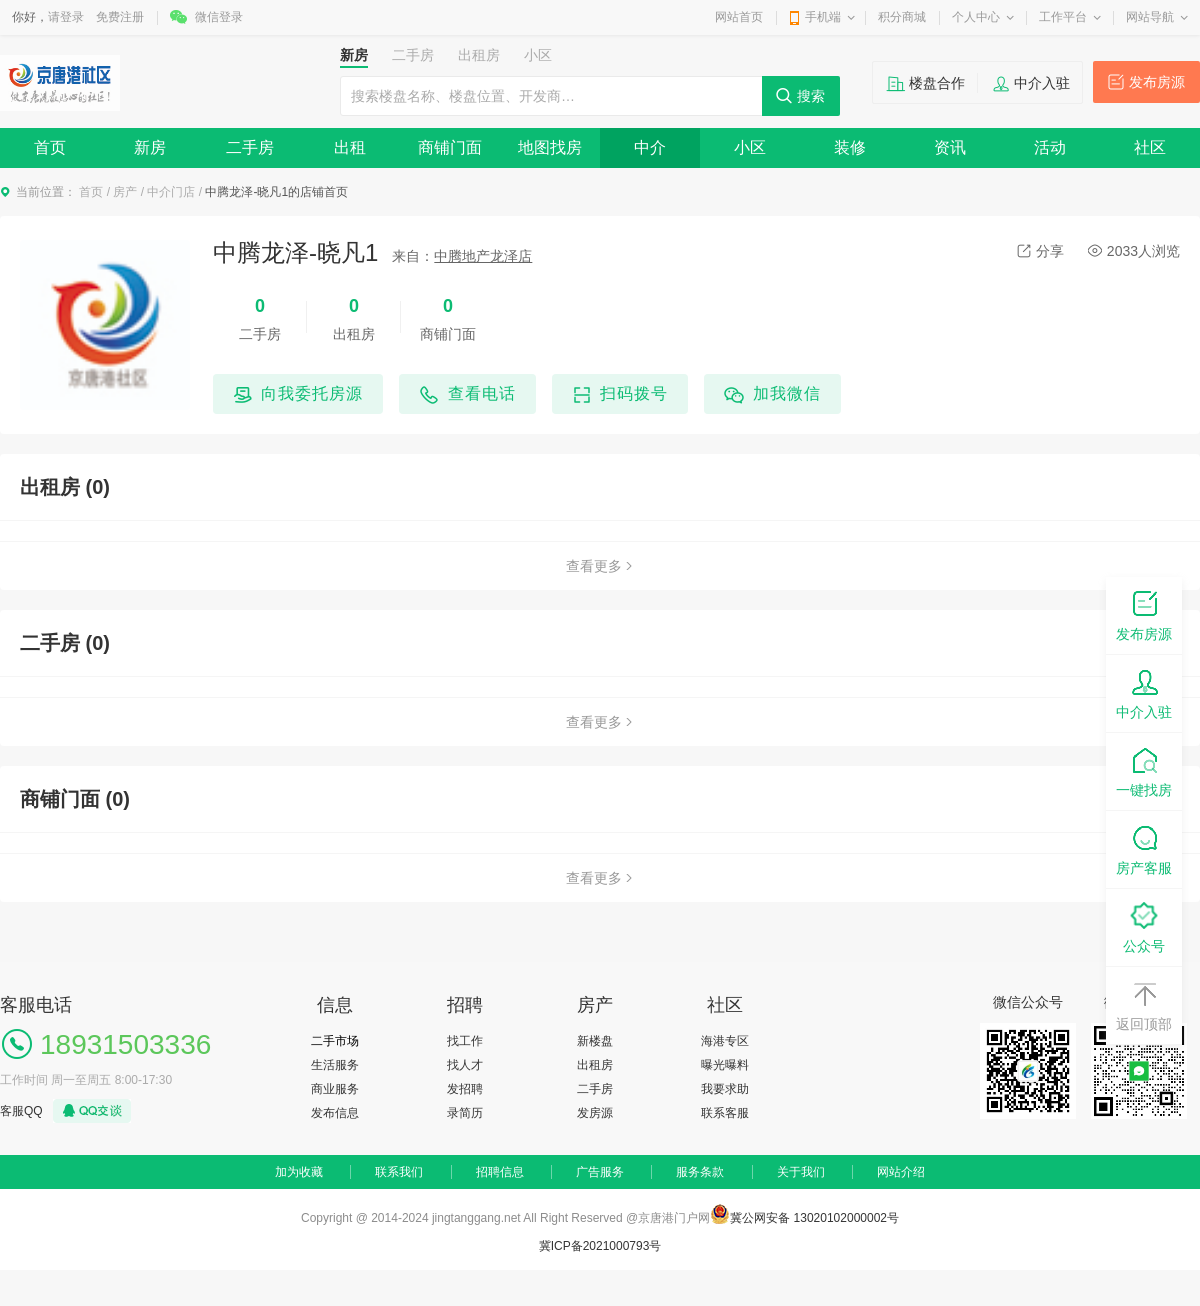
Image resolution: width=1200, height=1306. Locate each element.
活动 (1050, 147)
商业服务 (335, 1089)
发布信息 (335, 1113)
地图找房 (550, 147)
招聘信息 (500, 1172)
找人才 (465, 1065)
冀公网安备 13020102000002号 (814, 1218)
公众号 (1144, 926)
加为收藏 (299, 1172)
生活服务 (335, 1065)
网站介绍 (901, 1172)
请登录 (66, 17)
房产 (125, 192)
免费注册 (120, 17)
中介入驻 (1042, 83)
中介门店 (171, 192)
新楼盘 (595, 1041)
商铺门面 (450, 147)
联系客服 (725, 1113)
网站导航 (1150, 17)
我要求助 (725, 1089)
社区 (1150, 147)
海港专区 (725, 1041)
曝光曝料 (725, 1065)
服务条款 (700, 1172)
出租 (350, 147)
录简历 (465, 1113)
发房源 (595, 1113)
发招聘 (465, 1089)
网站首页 (739, 17)
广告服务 (600, 1172)
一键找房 (1144, 770)
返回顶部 (1144, 1004)
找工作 (465, 1041)
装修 (850, 147)
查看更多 (600, 566)
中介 (650, 147)
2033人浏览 (1134, 251)
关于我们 (801, 1172)
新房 (150, 147)
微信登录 (219, 17)
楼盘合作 (937, 83)
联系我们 (399, 1172)
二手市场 (335, 1041)
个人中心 (976, 17)
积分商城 (902, 17)
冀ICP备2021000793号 (600, 1246)
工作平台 (1063, 17)
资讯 (950, 147)
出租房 (595, 1065)
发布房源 (1157, 82)
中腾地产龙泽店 (483, 256)
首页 (50, 147)
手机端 (823, 17)
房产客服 (1144, 848)
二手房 (250, 147)
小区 (750, 147)
